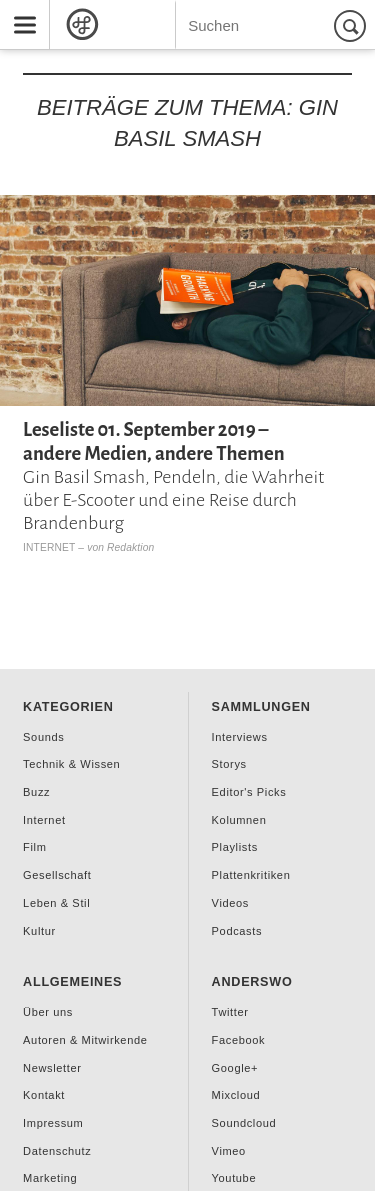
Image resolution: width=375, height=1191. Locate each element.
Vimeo (229, 1151)
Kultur (39, 931)
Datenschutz (57, 1151)
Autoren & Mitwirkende (85, 1040)
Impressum (53, 1123)
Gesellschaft (57, 875)
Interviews (240, 737)
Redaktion (130, 547)
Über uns (48, 1012)
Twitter (230, 1012)
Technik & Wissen (71, 764)
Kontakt (44, 1095)
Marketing (50, 1178)
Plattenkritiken (251, 875)
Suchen (353, 25)
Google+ (235, 1068)
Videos (230, 903)
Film (34, 847)
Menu (18, 8)
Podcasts (237, 931)
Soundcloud (244, 1123)
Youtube (234, 1178)
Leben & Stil (56, 903)
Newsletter (52, 1068)
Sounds (43, 737)
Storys (229, 764)
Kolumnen (239, 820)
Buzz (36, 792)
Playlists (235, 847)
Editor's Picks (249, 792)
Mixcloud (236, 1095)
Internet (49, 547)
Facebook (239, 1040)
